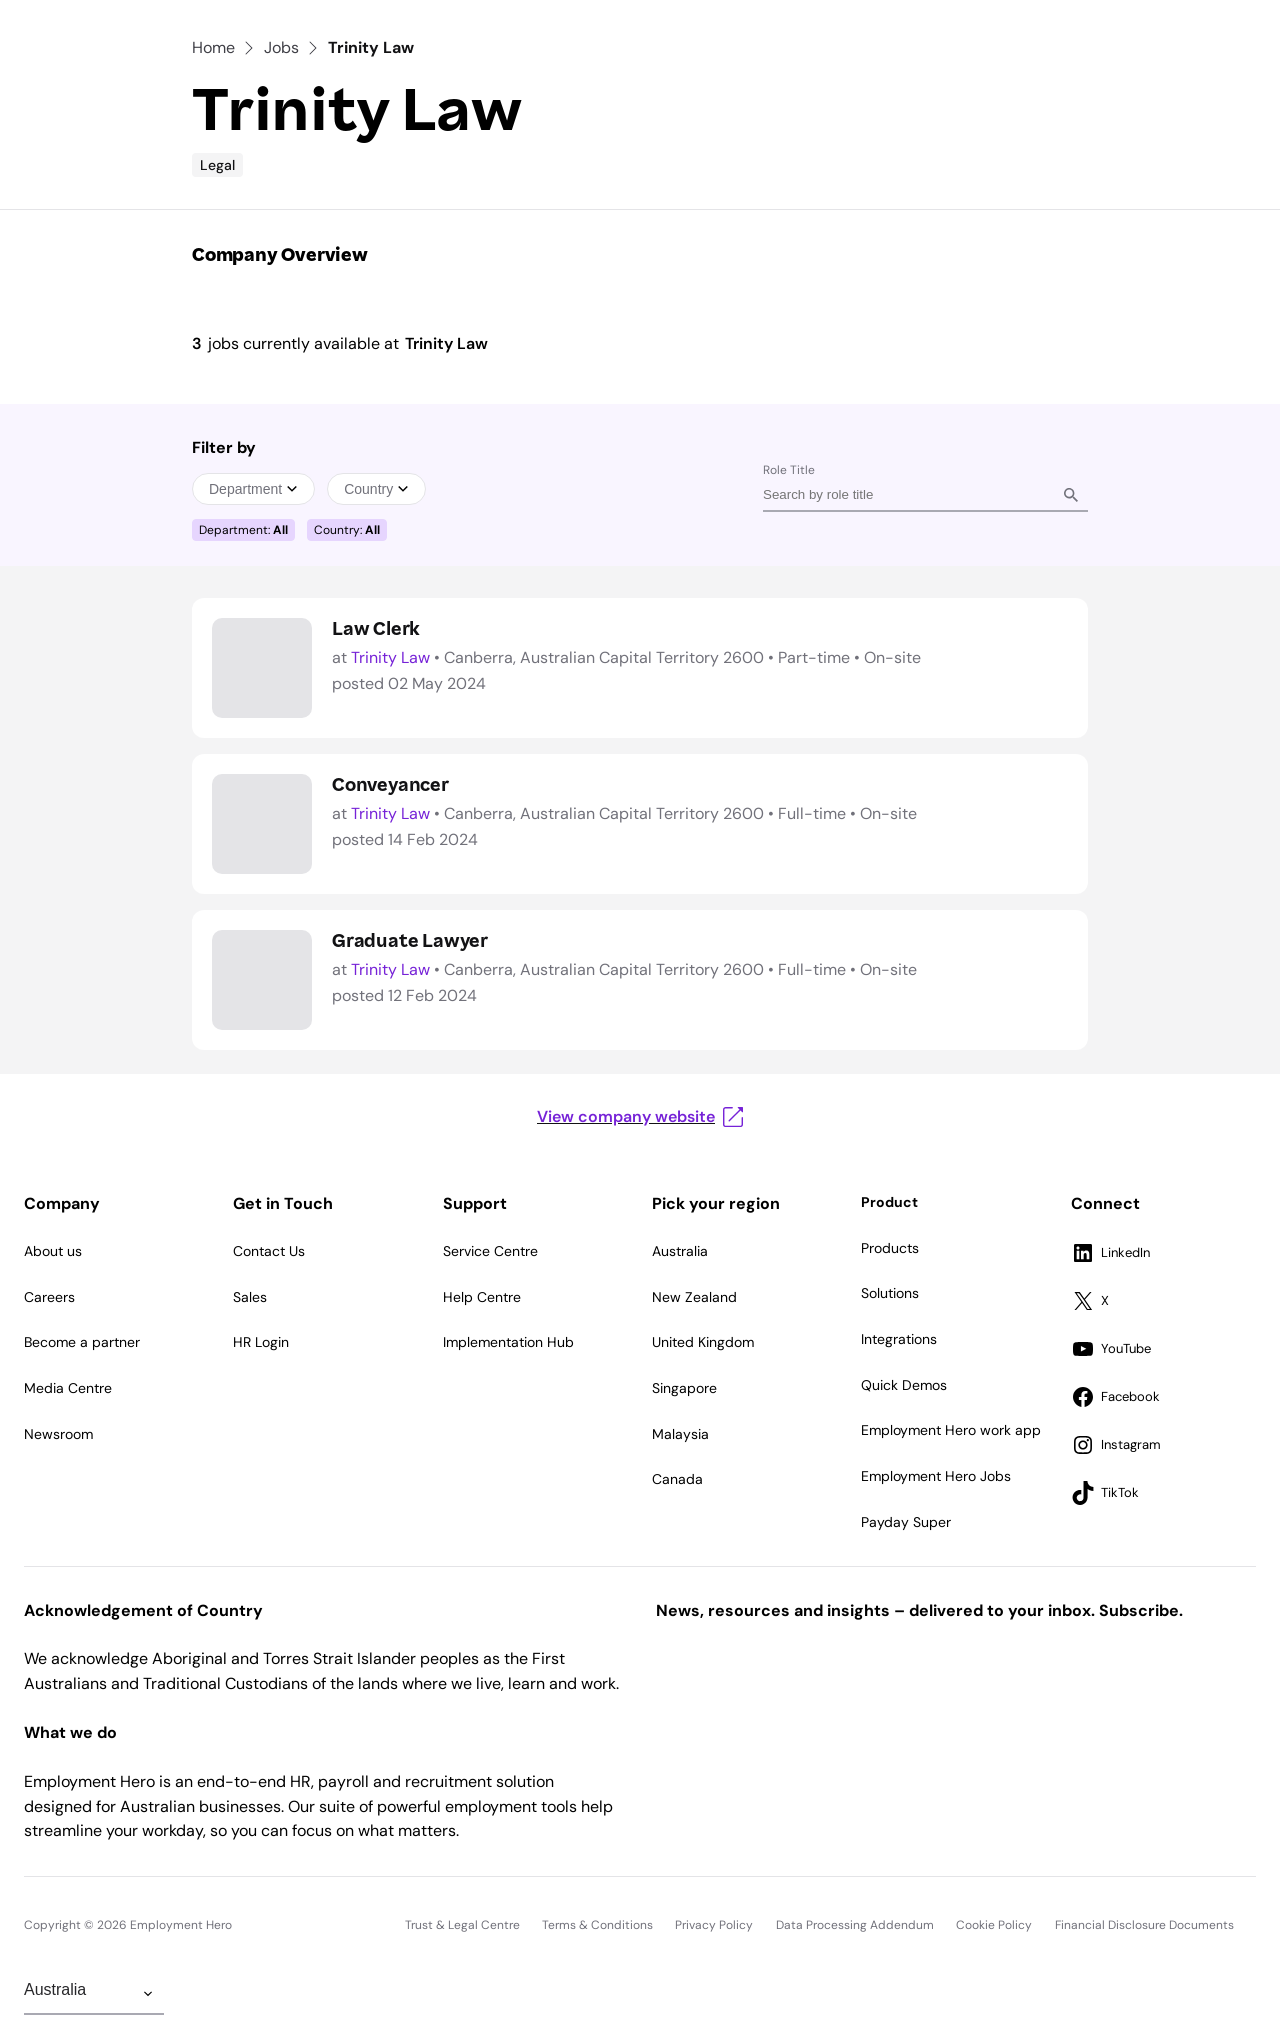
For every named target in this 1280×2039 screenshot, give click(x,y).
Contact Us (269, 1251)
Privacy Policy (714, 1925)
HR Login (261, 1342)
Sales (250, 1297)
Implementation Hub (508, 1342)
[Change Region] (94, 1994)
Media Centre (68, 1388)
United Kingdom (703, 1342)
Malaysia (680, 1434)
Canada (677, 1479)
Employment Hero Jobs (936, 1476)
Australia (680, 1251)
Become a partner (82, 1342)
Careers (49, 1297)
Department (253, 489)
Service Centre (490, 1251)
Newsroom (58, 1434)
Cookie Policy (994, 1925)
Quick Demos (904, 1385)
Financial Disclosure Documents (1144, 1925)
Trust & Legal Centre (462, 1925)
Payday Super (906, 1522)
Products (890, 1248)
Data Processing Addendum (855, 1925)
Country (376, 489)
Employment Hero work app (951, 1430)
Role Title (789, 470)
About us (53, 1251)
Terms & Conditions (597, 1925)
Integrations (899, 1339)
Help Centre (482, 1297)
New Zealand (694, 1297)
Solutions (890, 1293)
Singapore (684, 1388)
